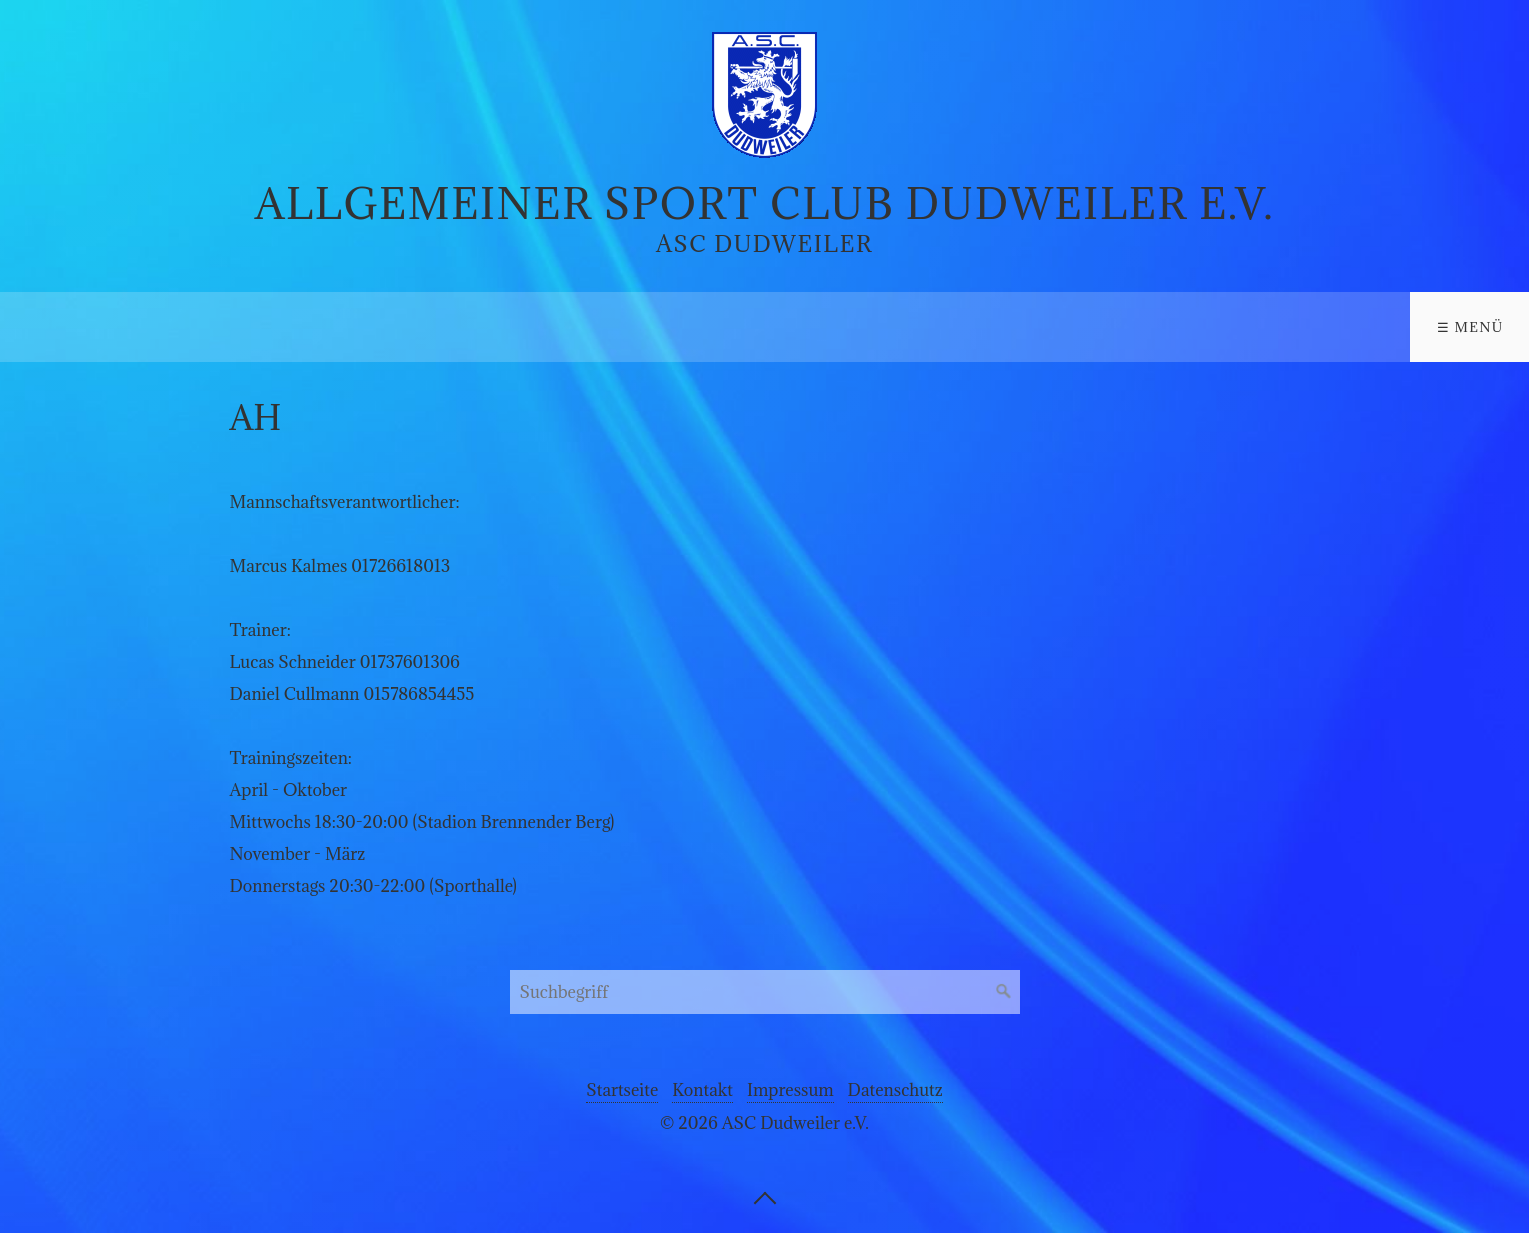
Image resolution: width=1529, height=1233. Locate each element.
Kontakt (597, 327)
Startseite (622, 1090)
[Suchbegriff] (765, 992)
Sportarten (208, 327)
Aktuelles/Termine (416, 327)
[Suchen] (1004, 992)
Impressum (790, 1090)
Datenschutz (895, 1090)
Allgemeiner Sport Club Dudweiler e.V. (765, 203)
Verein (58, 327)
